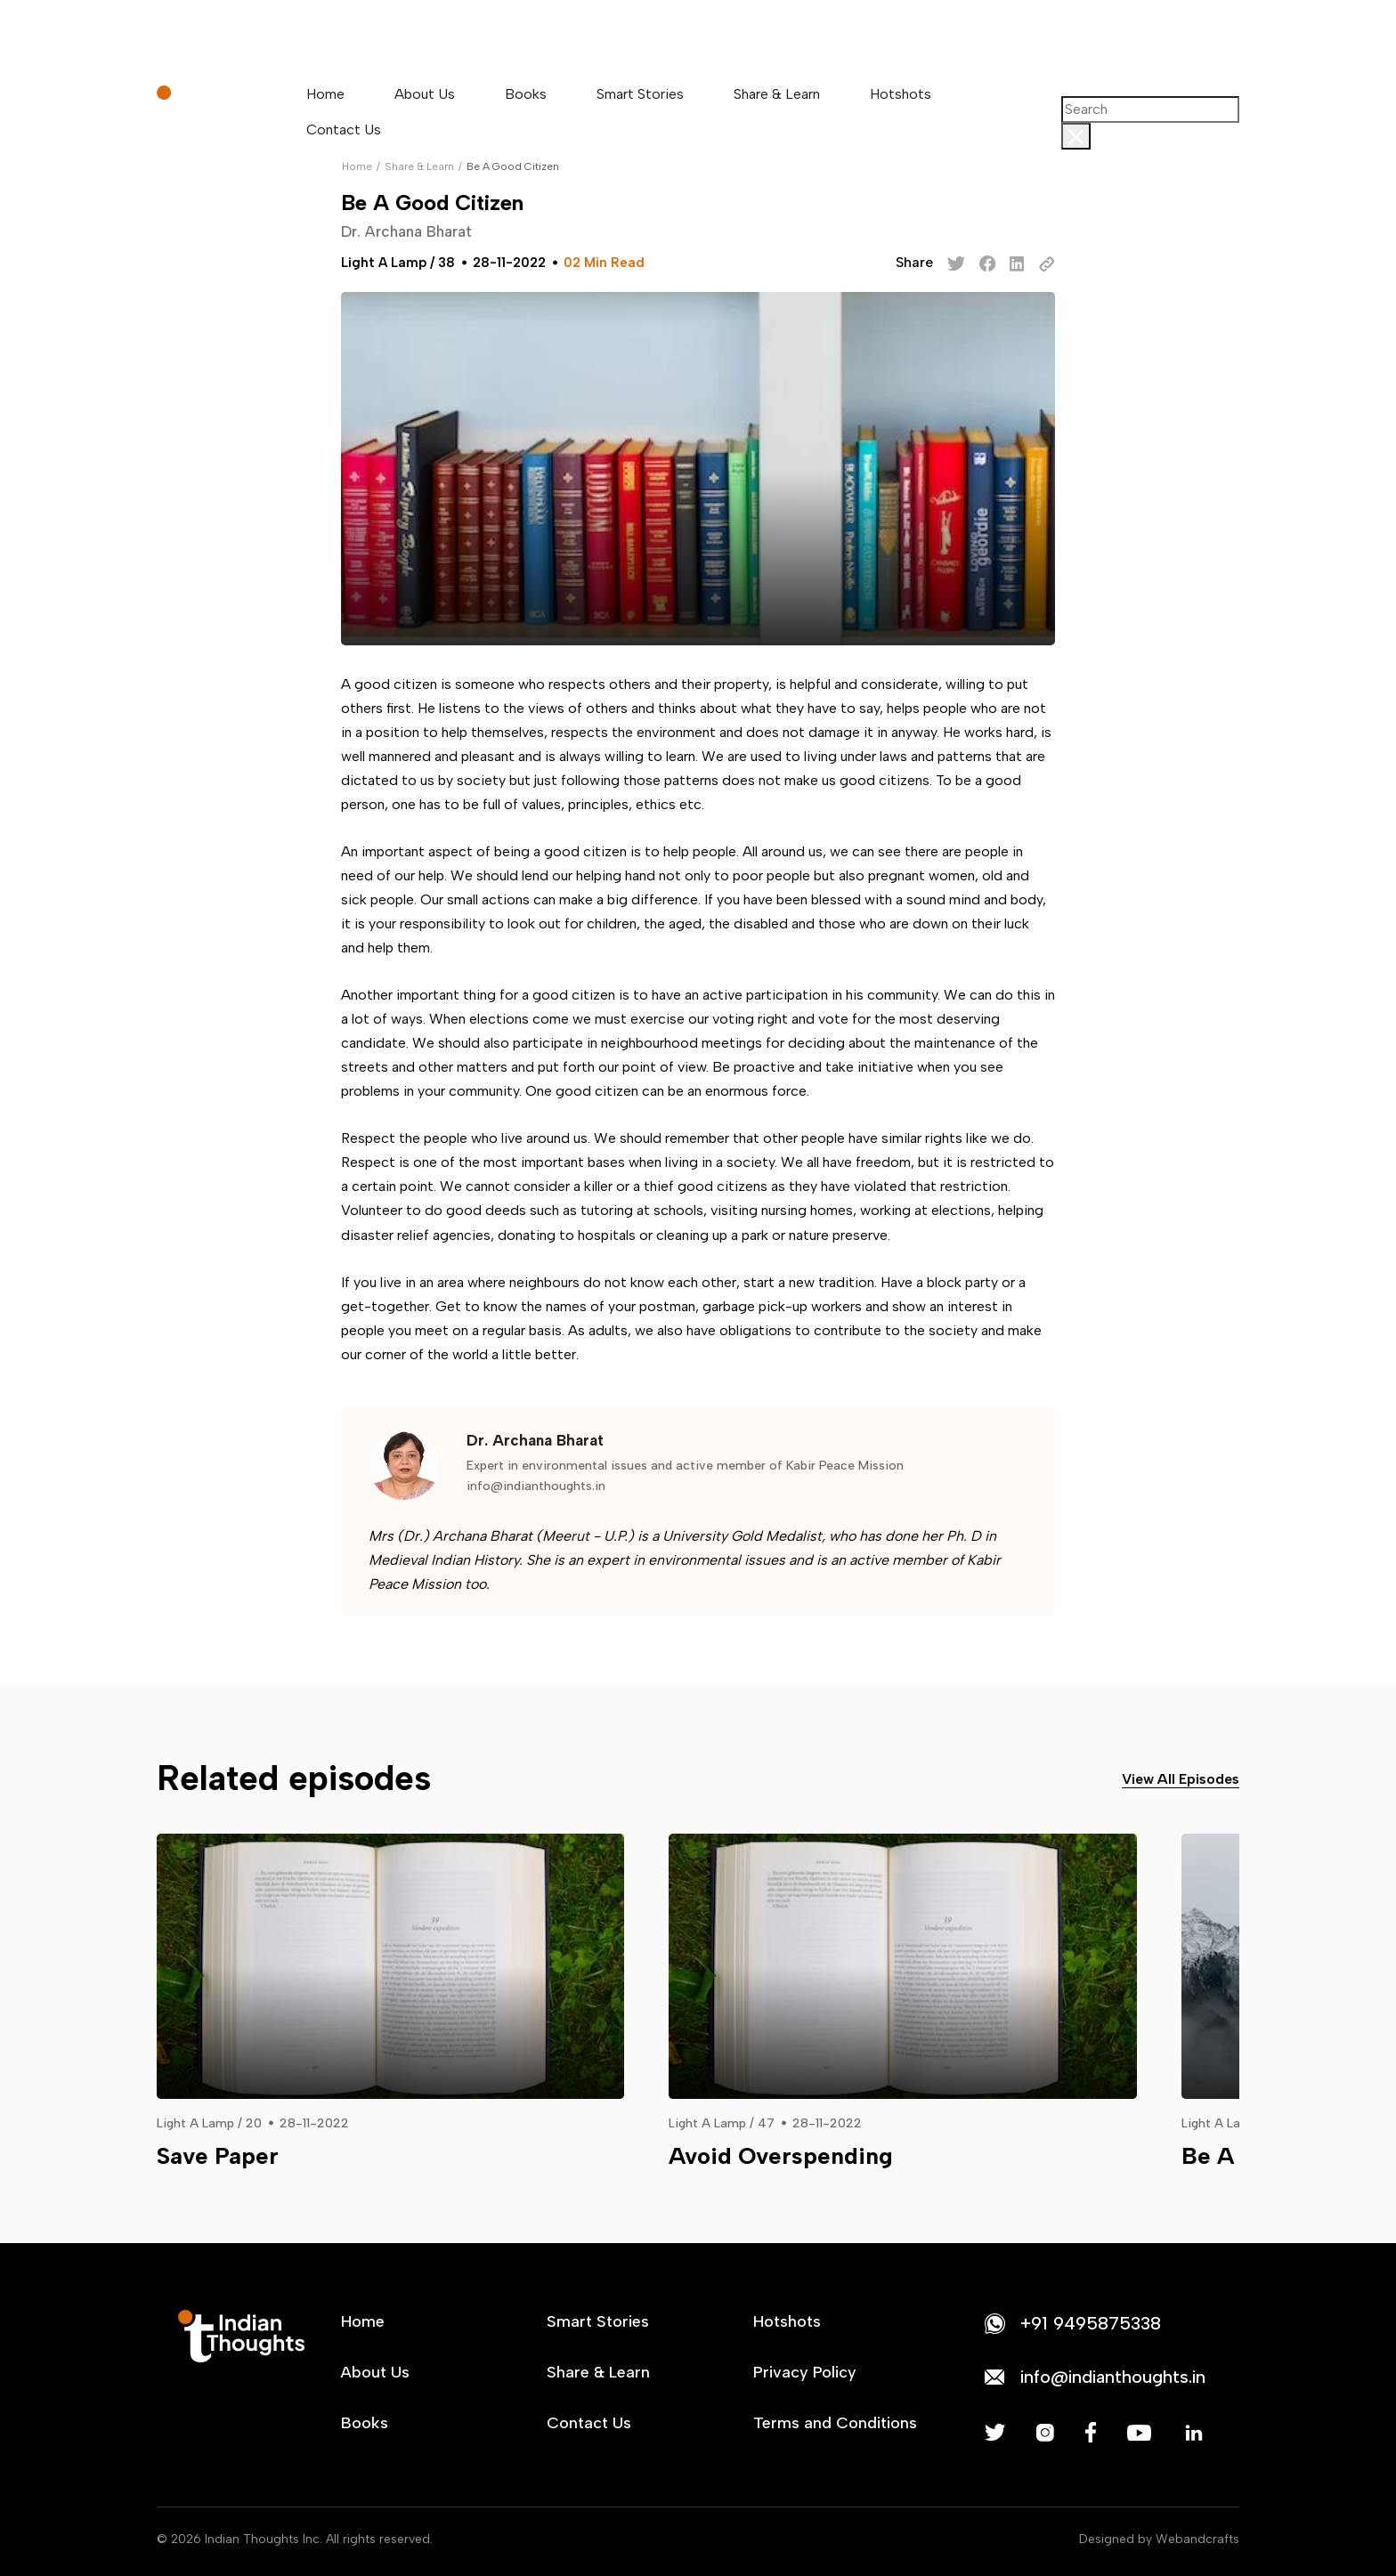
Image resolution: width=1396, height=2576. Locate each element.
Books (526, 93)
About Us (424, 93)
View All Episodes (1180, 1778)
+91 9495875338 (1090, 2323)
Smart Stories (640, 93)
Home (325, 93)
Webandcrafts (1197, 2539)
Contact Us (343, 129)
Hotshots (900, 93)
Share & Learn (777, 93)
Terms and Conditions (835, 2423)
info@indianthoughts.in (536, 1486)
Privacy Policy (804, 2372)
